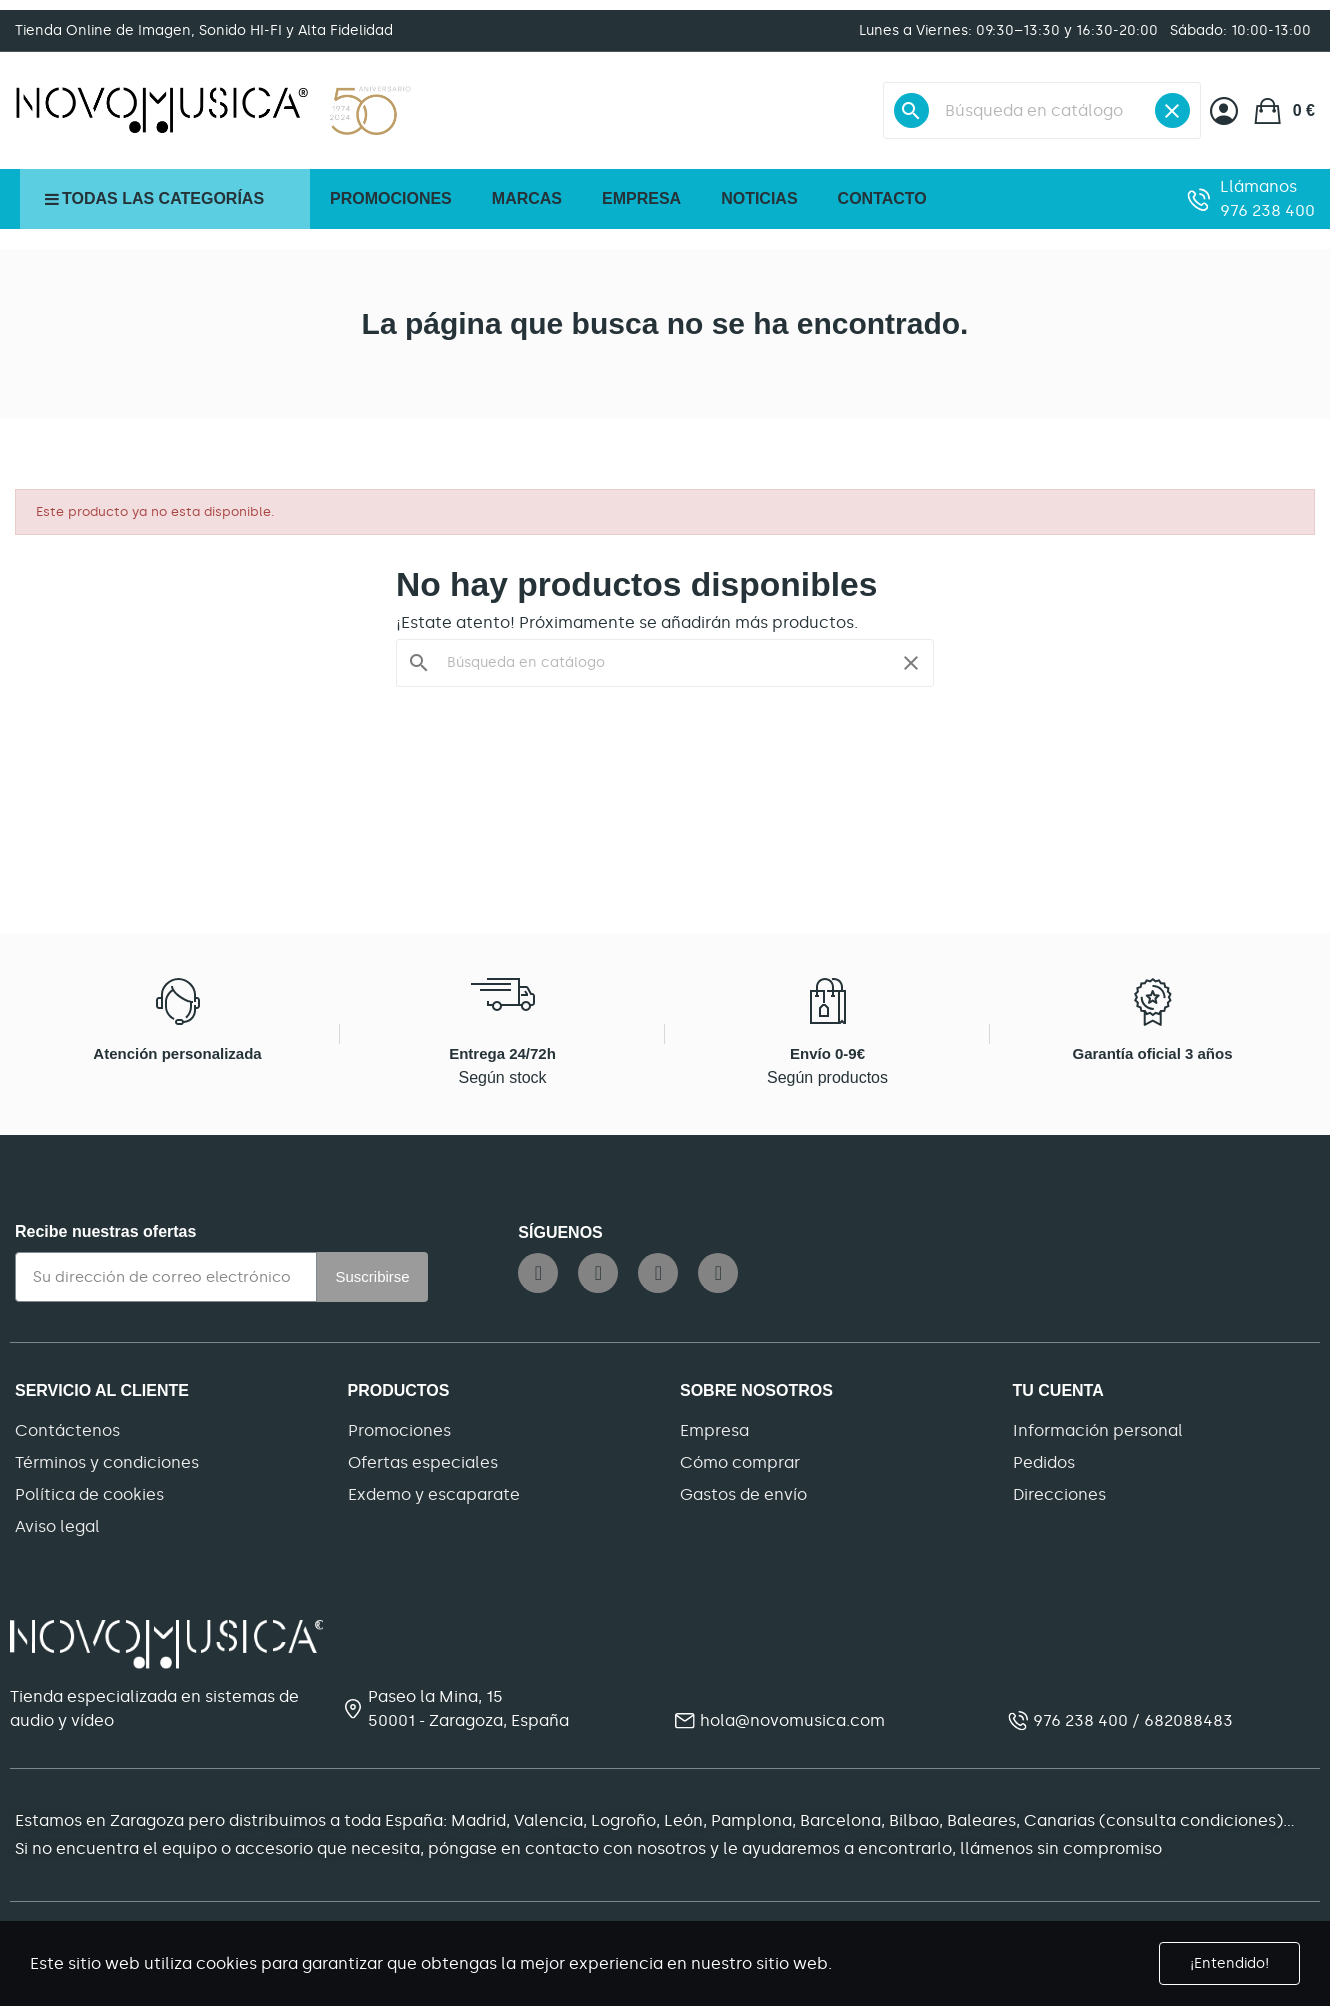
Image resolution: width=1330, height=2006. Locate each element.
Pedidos (1044, 1462)
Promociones (399, 1430)
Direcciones (1059, 1494)
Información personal (1098, 1430)
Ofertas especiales (423, 1462)
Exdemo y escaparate (434, 1494)
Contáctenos (67, 1430)
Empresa (714, 1430)
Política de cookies (89, 1494)
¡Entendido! (1229, 1963)
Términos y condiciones (107, 1462)
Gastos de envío (743, 1494)
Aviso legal (57, 1526)
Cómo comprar (740, 1462)
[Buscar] (1042, 111)
